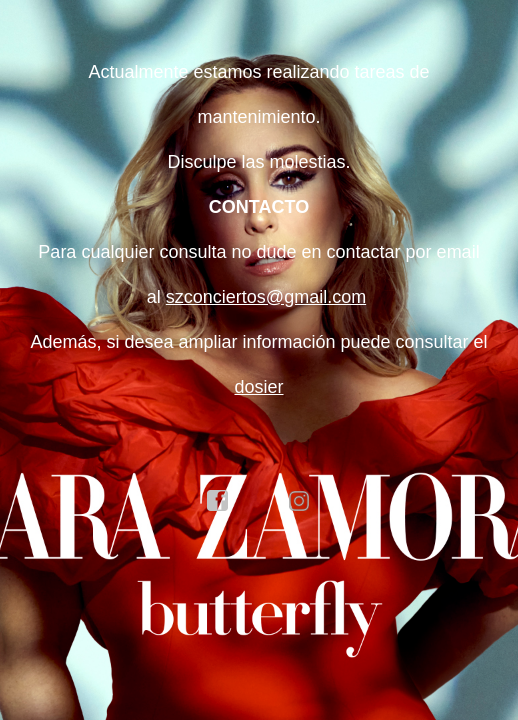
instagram (300, 501)
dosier (258, 387)
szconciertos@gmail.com (266, 297)
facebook (218, 501)
